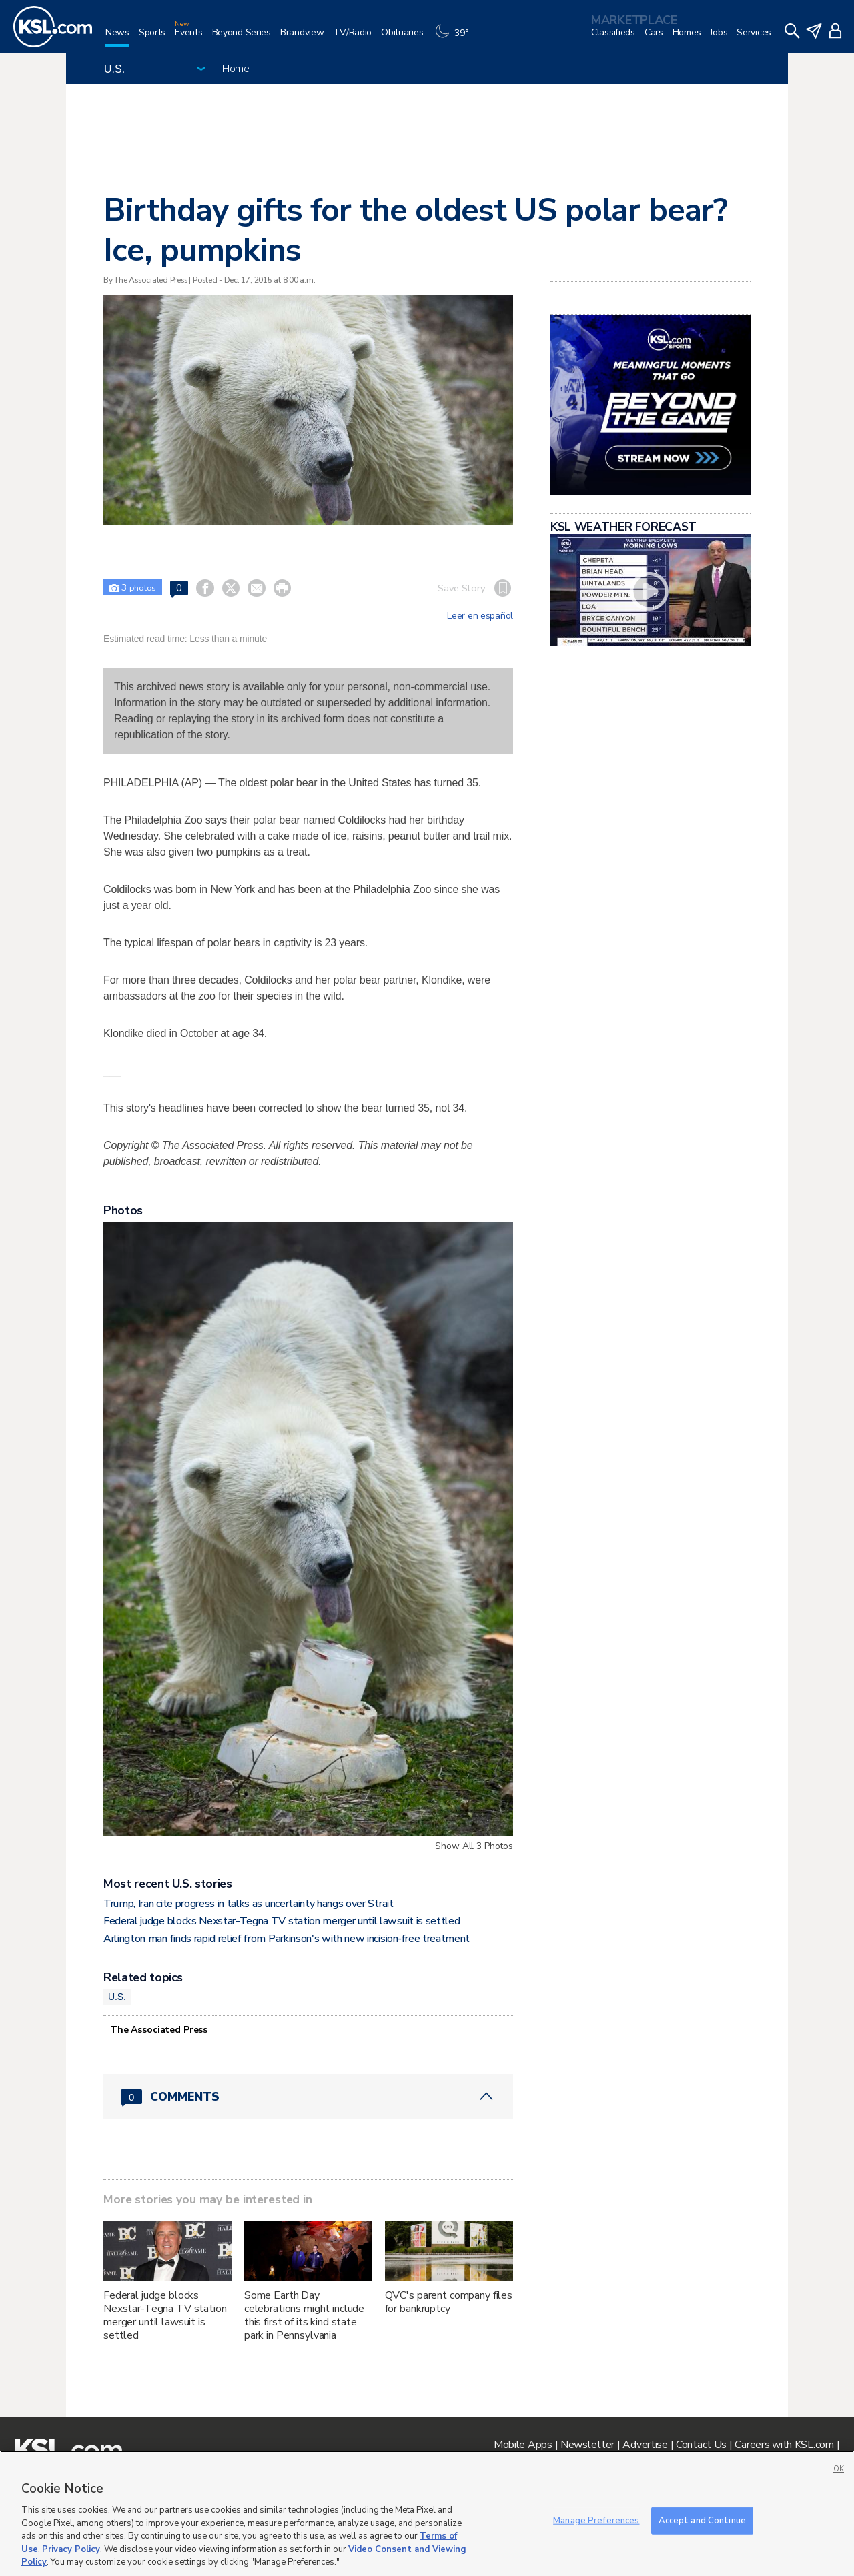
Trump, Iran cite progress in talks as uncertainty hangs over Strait (248, 1903)
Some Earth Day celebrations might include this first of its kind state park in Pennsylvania (304, 2315)
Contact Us (701, 2444)
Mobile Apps (523, 2444)
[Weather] (455, 37)
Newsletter (587, 2444)
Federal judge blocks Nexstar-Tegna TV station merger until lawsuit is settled (281, 1921)
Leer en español (480, 616)
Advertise (644, 2444)
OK (838, 2469)
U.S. (117, 1996)
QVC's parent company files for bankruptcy (448, 2302)
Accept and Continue (702, 2520)
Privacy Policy (71, 2549)
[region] (427, 2513)
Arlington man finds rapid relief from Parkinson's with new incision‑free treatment (286, 1938)
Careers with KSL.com (784, 2444)
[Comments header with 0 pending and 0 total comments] (308, 2096)
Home (236, 68)
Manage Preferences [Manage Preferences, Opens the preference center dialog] (596, 2520)
